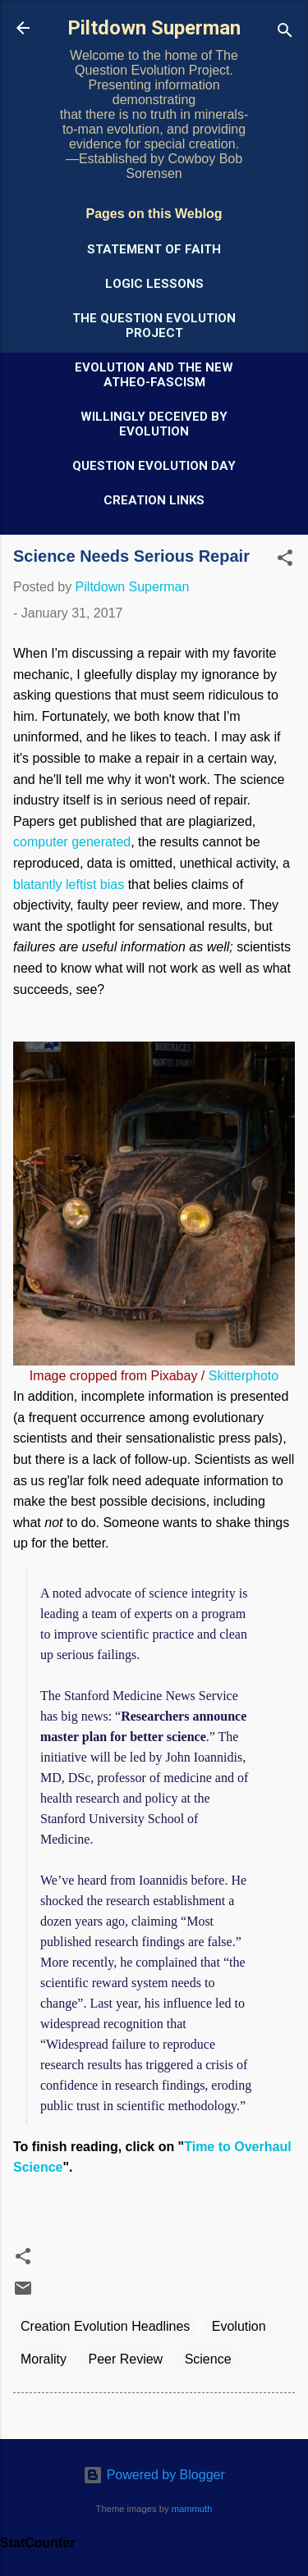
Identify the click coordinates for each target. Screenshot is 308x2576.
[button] (285, 560)
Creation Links (154, 500)
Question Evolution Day (154, 465)
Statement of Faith (154, 249)
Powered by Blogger (154, 2475)
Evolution (239, 2326)
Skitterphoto (243, 1376)
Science (208, 2359)
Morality (44, 2359)
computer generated (72, 842)
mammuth (192, 2509)
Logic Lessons (154, 283)
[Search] (285, 33)
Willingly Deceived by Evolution (154, 424)
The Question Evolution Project (154, 325)
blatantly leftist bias (68, 884)
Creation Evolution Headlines (105, 2326)
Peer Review (125, 2359)
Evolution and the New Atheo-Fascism (154, 375)
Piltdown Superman (154, 27)
